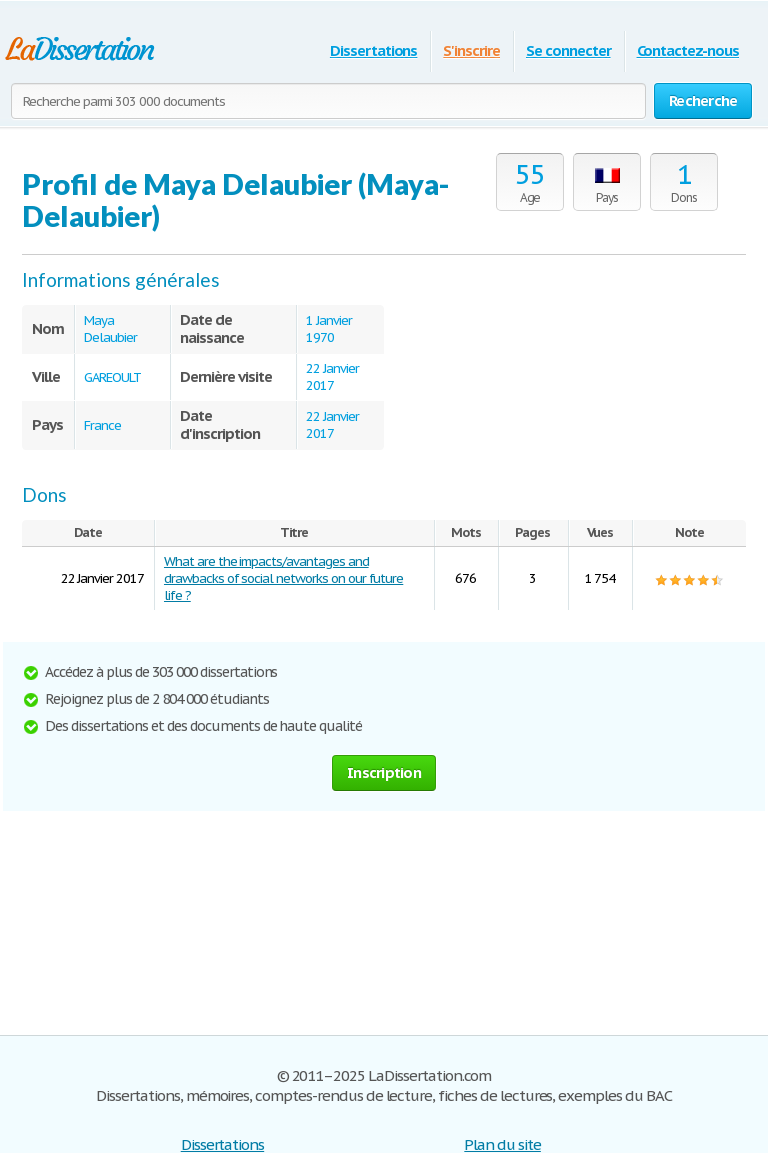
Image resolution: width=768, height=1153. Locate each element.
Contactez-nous (688, 50)
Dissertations (373, 50)
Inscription (384, 772)
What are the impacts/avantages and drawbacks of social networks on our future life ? (283, 578)
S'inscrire (471, 50)
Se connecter (568, 50)
